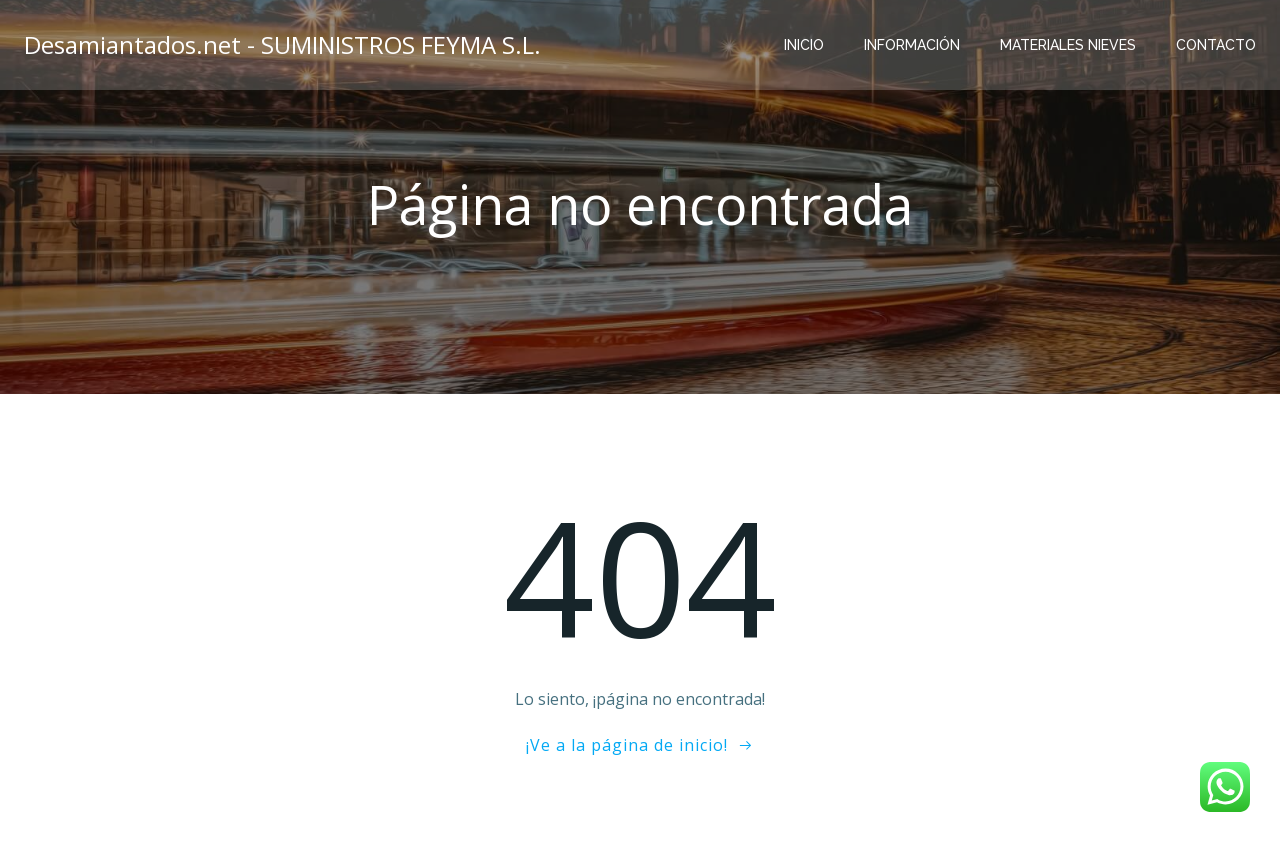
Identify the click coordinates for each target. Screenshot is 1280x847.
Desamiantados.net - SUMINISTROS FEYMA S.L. (282, 44)
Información (912, 45)
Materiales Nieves (1068, 45)
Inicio (804, 45)
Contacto (1216, 45)
